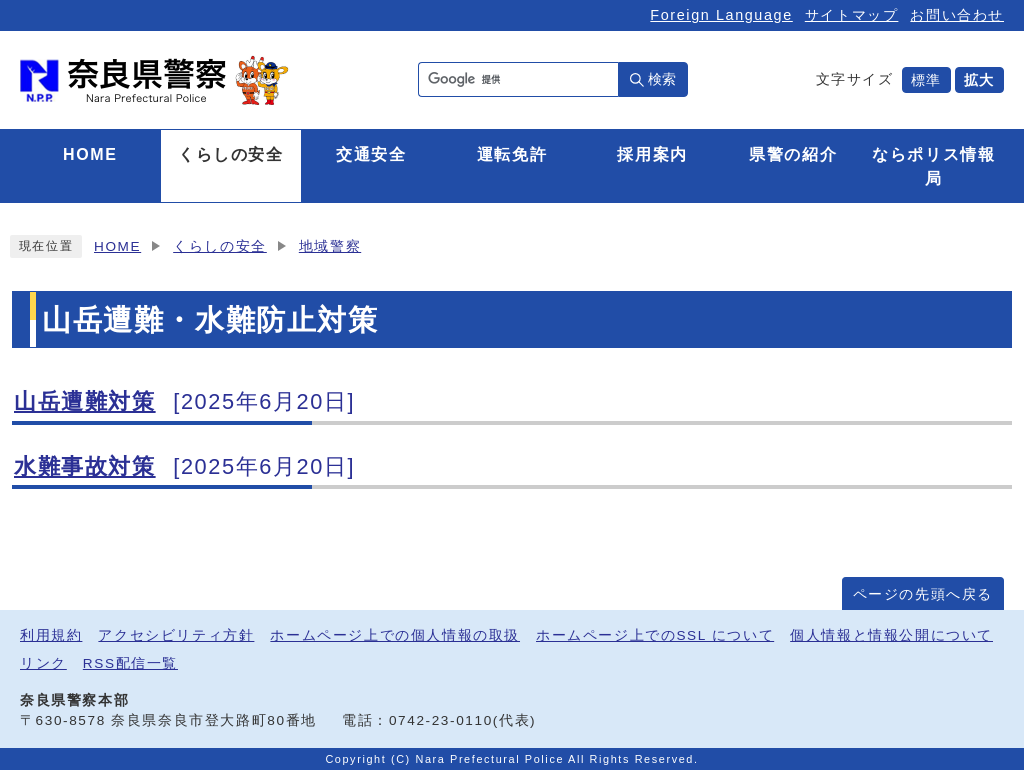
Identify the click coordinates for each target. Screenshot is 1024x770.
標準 (926, 80)
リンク (43, 663)
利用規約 (51, 635)
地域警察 (330, 246)
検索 (662, 79)
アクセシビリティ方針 (176, 635)
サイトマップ (852, 15)
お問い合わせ (957, 15)
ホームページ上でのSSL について (655, 635)
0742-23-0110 (441, 720)
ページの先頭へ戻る (923, 594)
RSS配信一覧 (130, 663)
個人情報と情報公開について (891, 635)
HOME (117, 246)
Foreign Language (721, 15)
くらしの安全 (220, 246)
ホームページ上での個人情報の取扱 (395, 635)
